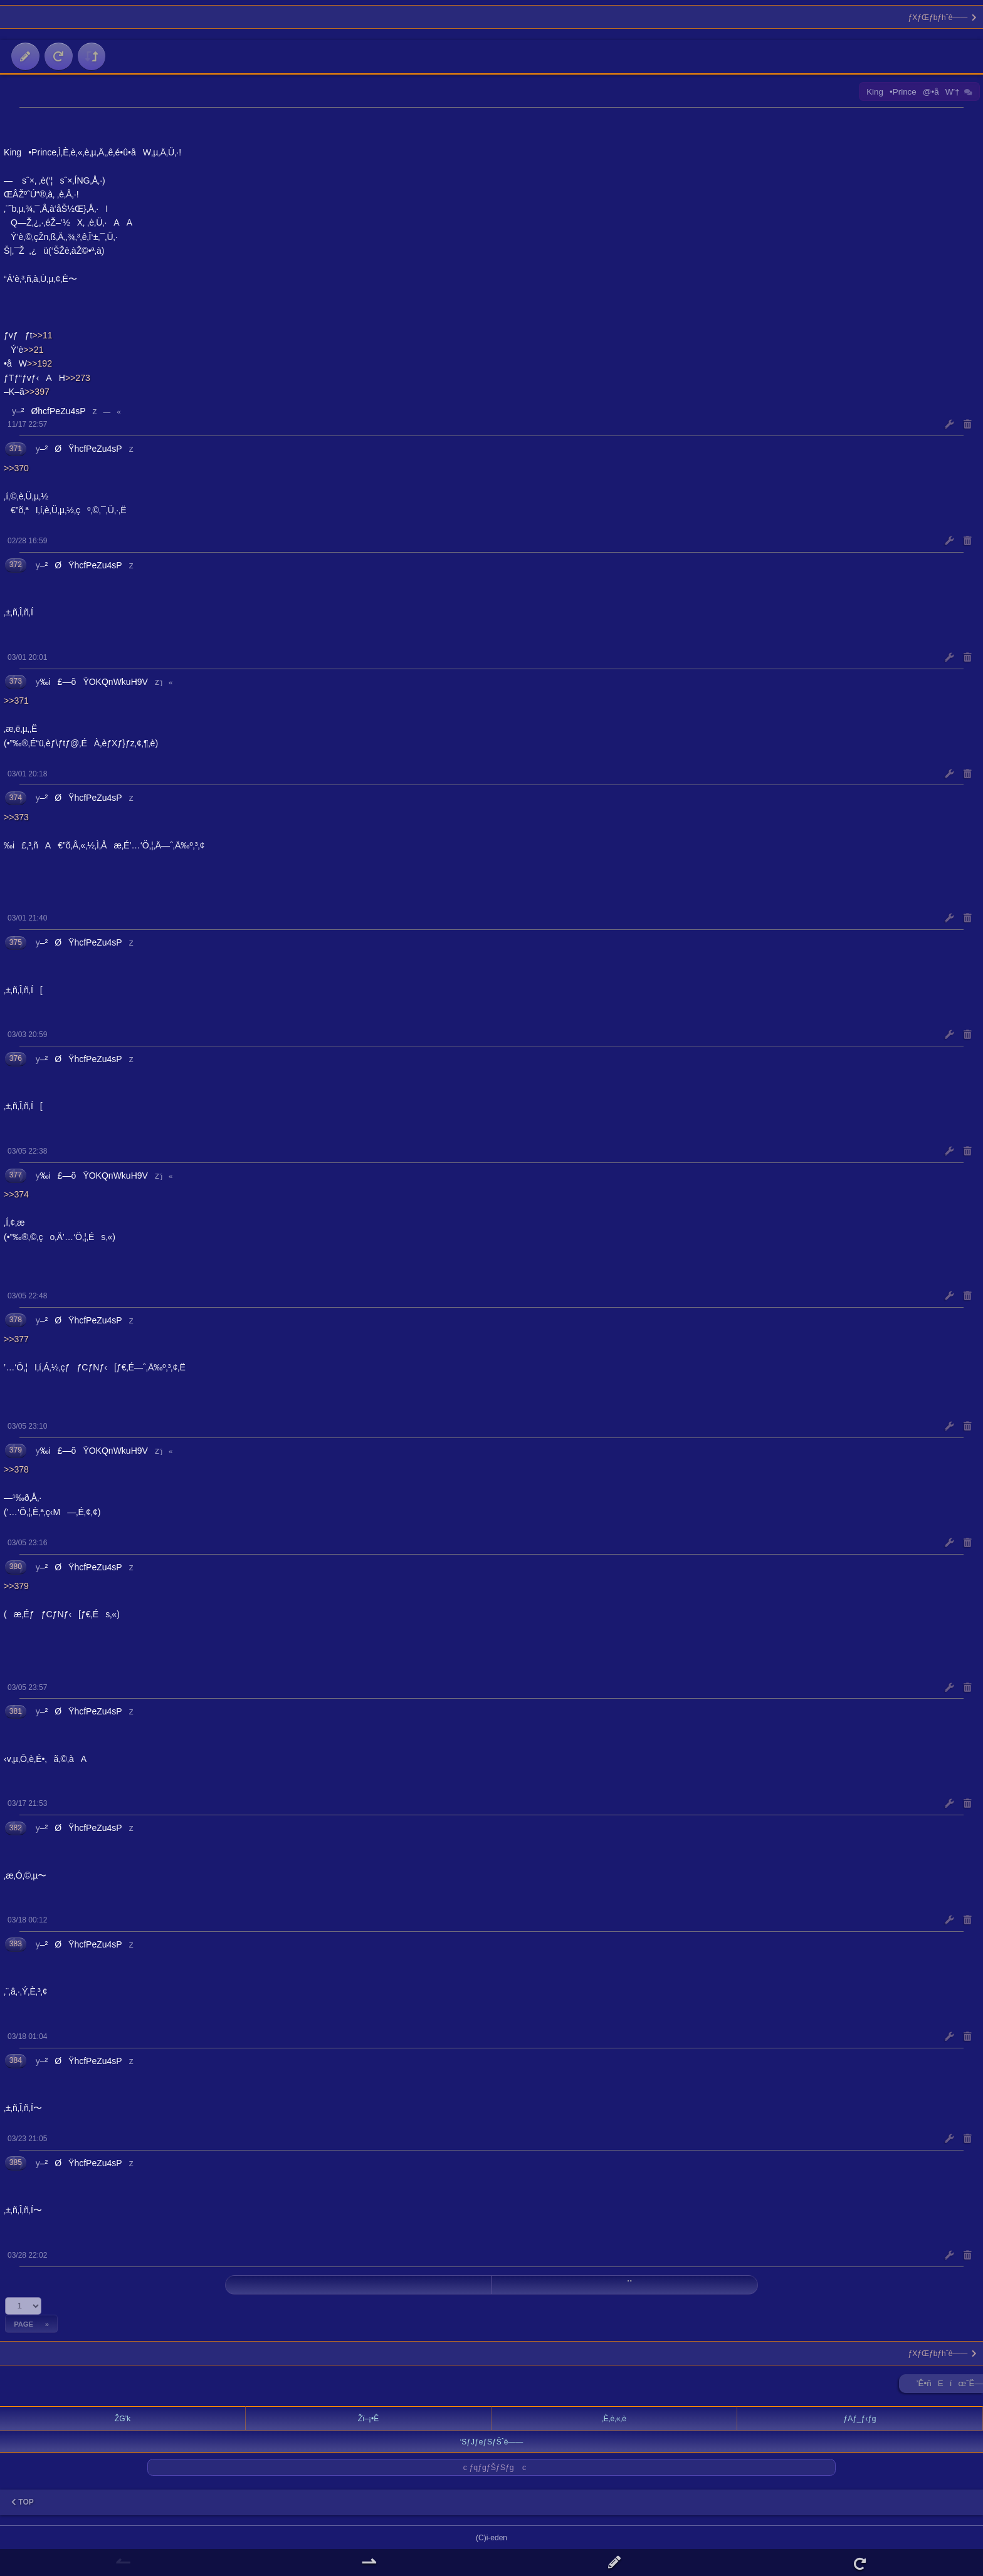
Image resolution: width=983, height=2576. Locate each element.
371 (15, 448)
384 (15, 2060)
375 (15, 942)
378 (15, 1319)
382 (15, 1827)
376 (15, 1058)
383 (15, 1943)
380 (15, 1566)
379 (15, 1450)
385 (15, 2162)
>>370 (16, 468)
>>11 (42, 335)
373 (15, 681)
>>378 (16, 1469)
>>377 (16, 1339)
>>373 (16, 817)
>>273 (77, 378)
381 (15, 1711)
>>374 (16, 1194)
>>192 (39, 363)
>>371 (16, 701)
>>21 (33, 350)
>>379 (16, 1586)
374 (15, 797)
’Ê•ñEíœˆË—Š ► (950, 2386)
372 (15, 564)
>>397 (37, 392)
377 (15, 1175)
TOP (22, 2502)
